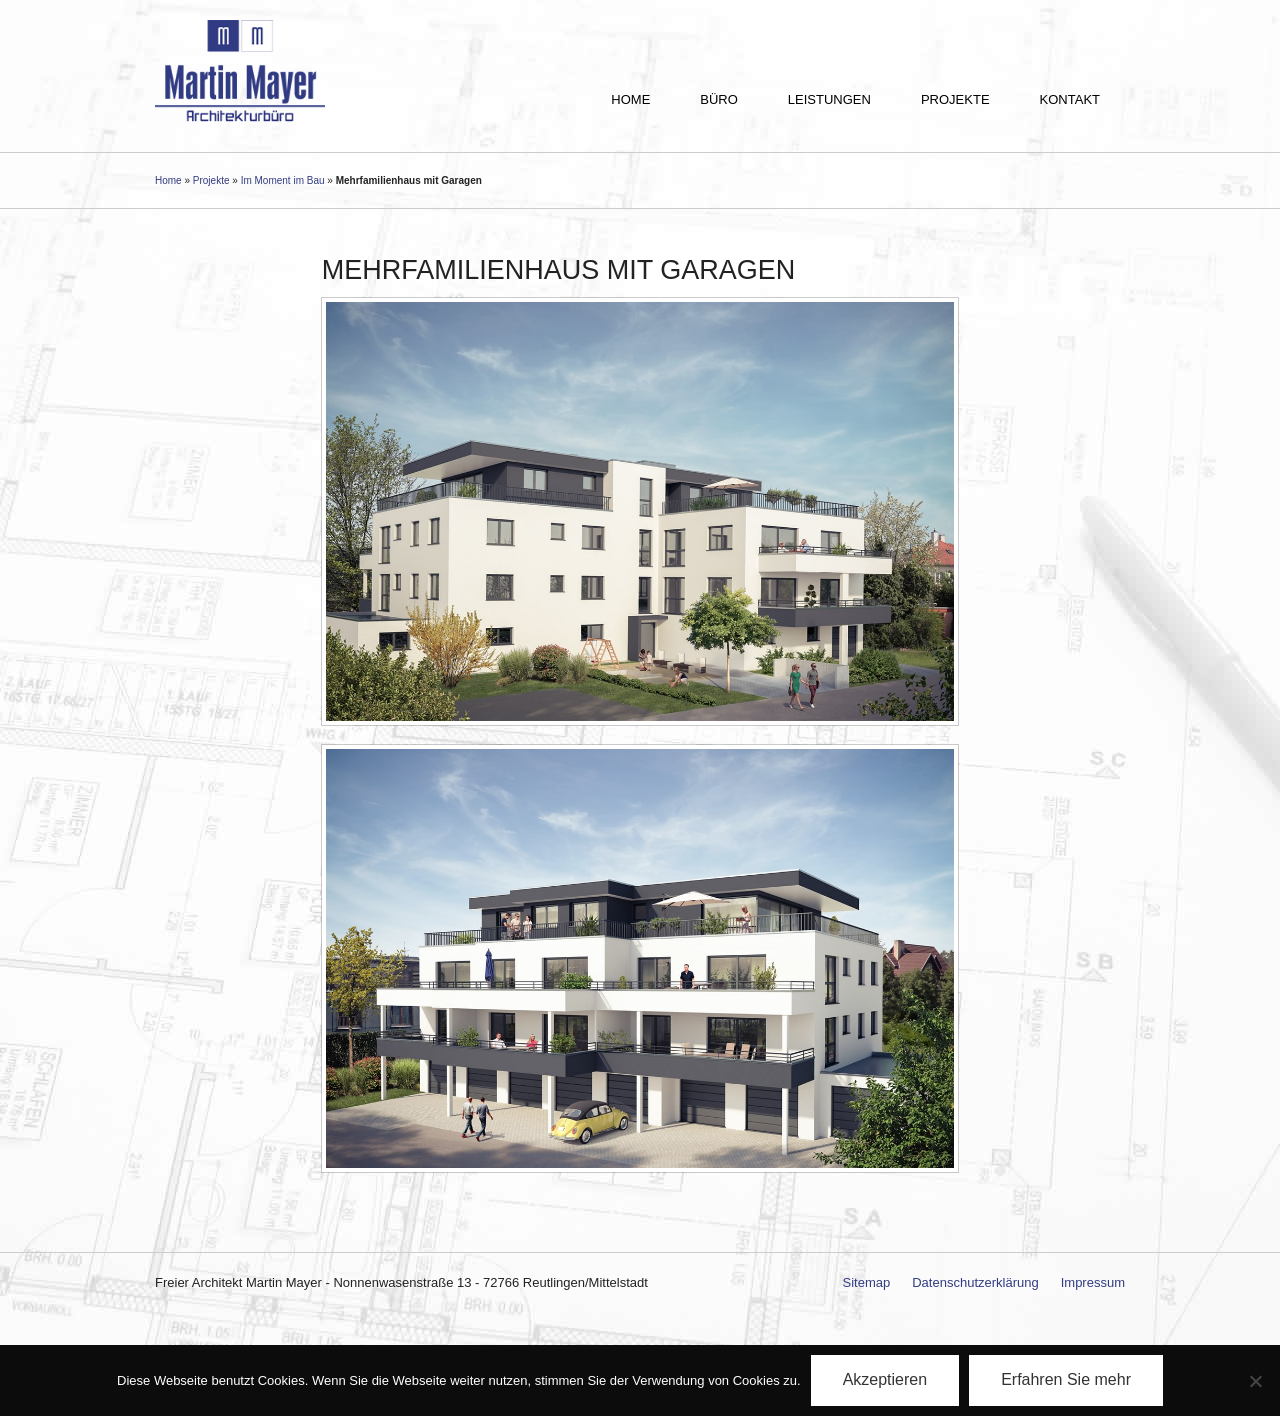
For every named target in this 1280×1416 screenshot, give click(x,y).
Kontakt (1070, 99)
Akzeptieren (885, 1379)
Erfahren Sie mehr (1066, 1379)
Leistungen (829, 99)
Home (630, 99)
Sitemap (867, 1282)
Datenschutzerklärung (975, 1282)
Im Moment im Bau (283, 180)
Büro (719, 99)
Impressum (1093, 1282)
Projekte (955, 99)
